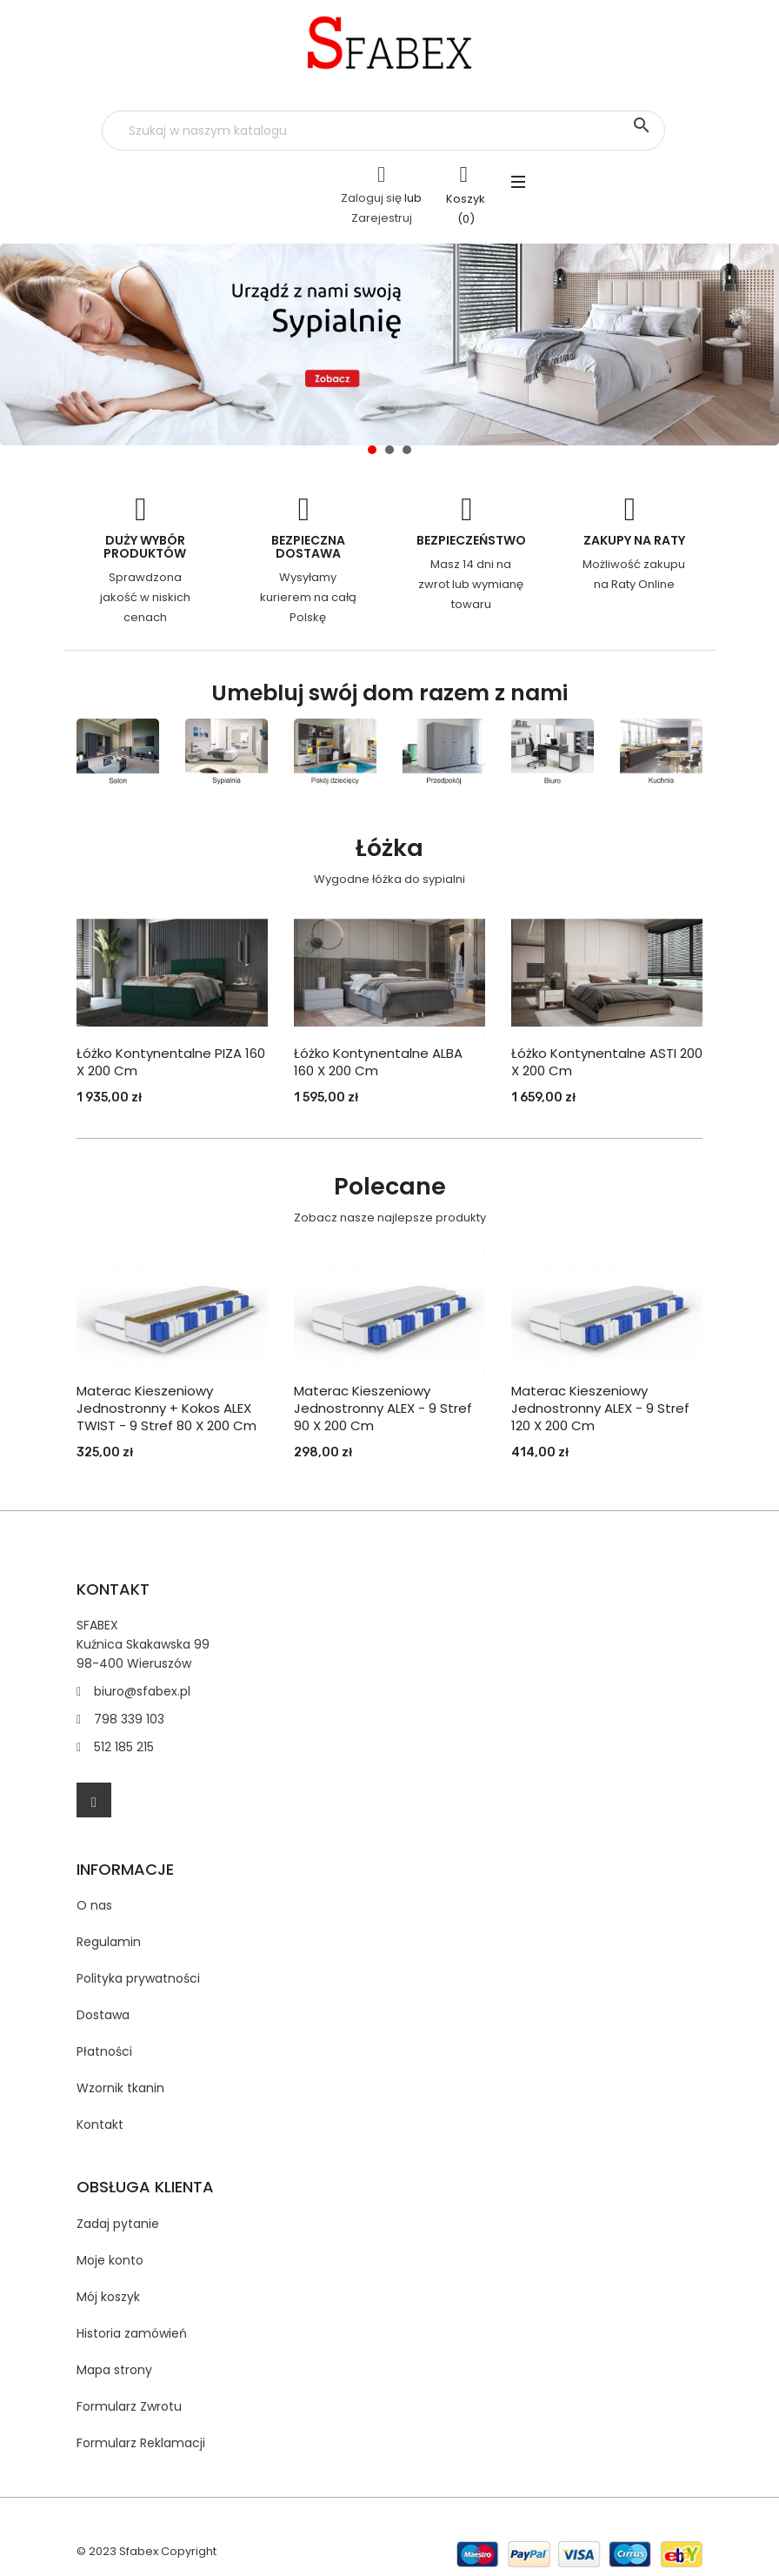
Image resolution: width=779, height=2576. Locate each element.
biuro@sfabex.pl (142, 1691)
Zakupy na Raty (634, 540)
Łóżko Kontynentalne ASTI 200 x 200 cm (606, 1062)
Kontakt (100, 2124)
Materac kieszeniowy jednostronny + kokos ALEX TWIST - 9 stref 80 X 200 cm (166, 1408)
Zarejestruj (381, 218)
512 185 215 (124, 1747)
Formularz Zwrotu (129, 2406)
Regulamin (109, 1941)
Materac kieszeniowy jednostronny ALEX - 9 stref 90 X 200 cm (383, 1408)
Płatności (104, 2051)
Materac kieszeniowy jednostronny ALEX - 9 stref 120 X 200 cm (600, 1408)
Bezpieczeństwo (471, 540)
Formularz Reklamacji (141, 2443)
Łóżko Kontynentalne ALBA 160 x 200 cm (378, 1062)
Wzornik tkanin (120, 2088)
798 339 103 (129, 1719)
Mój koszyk (108, 2296)
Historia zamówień (132, 2333)
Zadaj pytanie (118, 2223)
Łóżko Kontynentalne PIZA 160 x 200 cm (171, 1062)
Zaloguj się (371, 198)
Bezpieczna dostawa (308, 547)
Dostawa (103, 2015)
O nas (94, 1905)
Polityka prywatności (138, 1978)
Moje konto (110, 2260)
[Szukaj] (383, 130)
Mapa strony (114, 2370)
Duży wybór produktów (144, 547)
